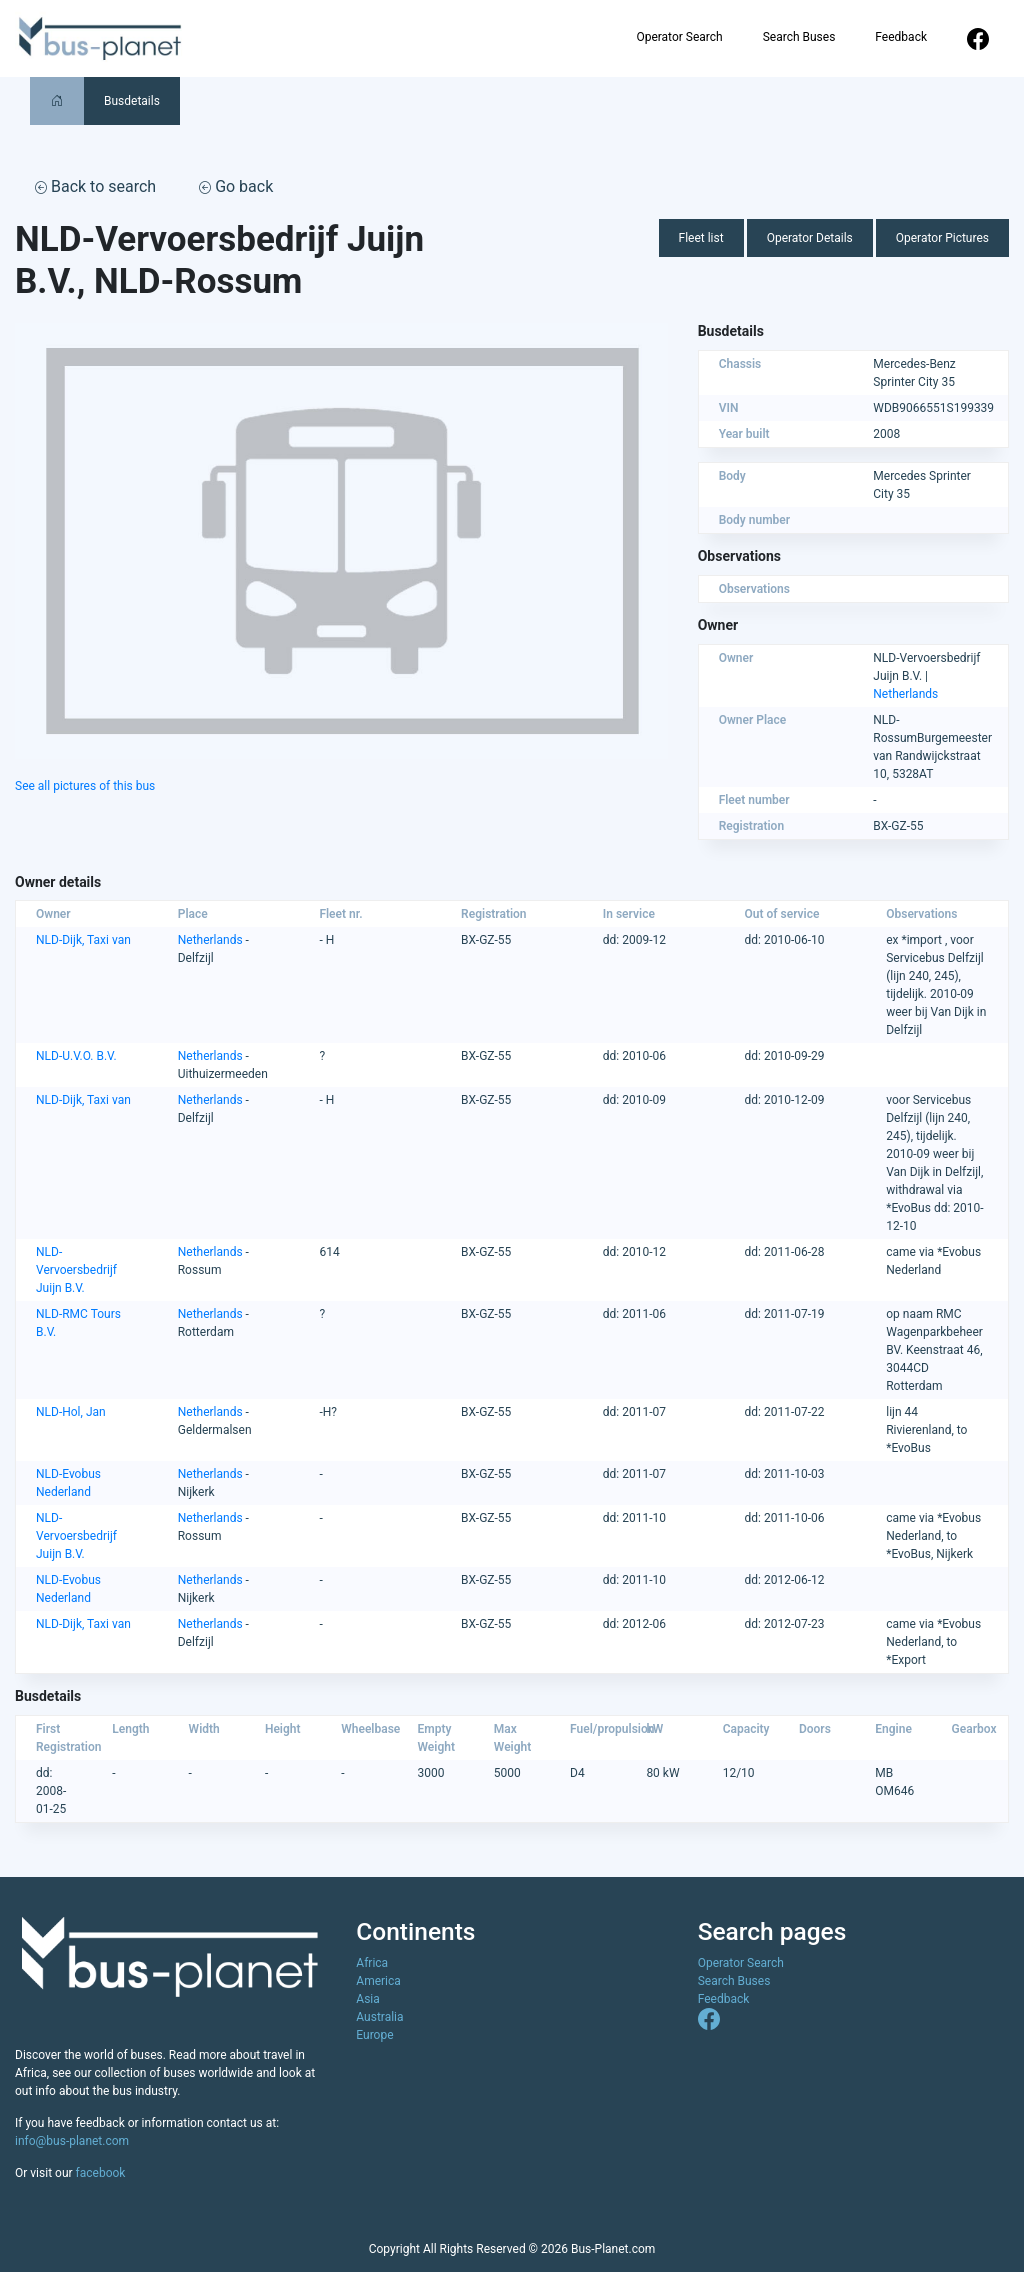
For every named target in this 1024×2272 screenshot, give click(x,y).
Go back (236, 186)
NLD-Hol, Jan (71, 1412)
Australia (379, 2017)
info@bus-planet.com (72, 2141)
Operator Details (810, 238)
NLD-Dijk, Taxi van (83, 940)
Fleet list (701, 238)
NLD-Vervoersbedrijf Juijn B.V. (76, 1270)
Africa (372, 1963)
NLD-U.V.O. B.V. (76, 1056)
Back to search (95, 186)
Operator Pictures (942, 238)
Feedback (901, 37)
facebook (101, 2173)
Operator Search (679, 37)
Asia (367, 1999)
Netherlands (905, 694)
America (378, 1981)
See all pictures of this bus (85, 786)
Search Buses (799, 37)
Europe (374, 2035)
